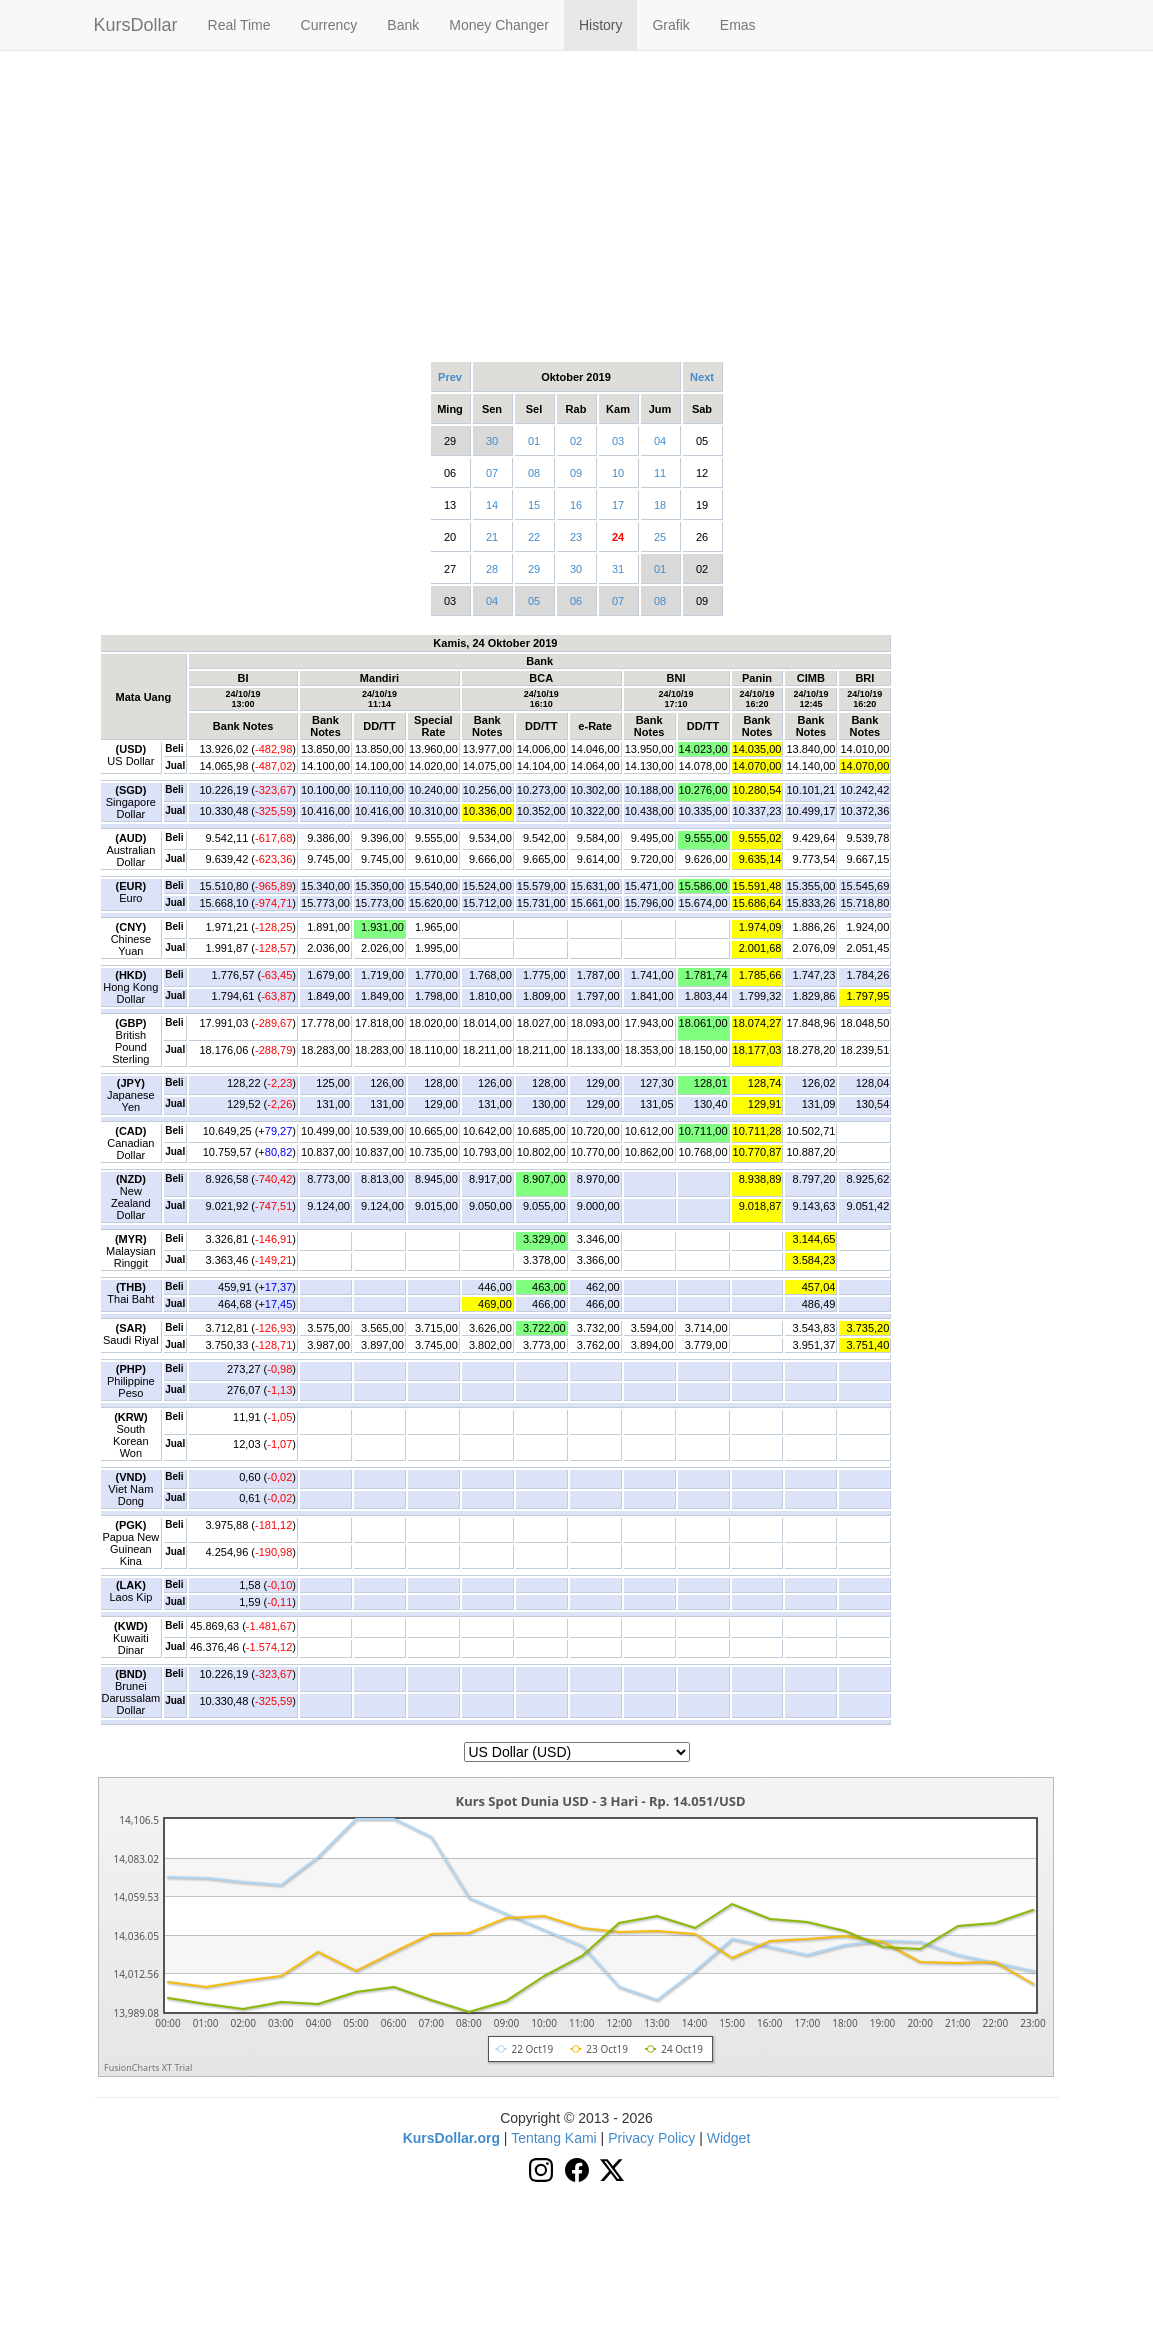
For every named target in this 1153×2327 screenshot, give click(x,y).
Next (702, 377)
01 (534, 441)
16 (576, 505)
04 (660, 441)
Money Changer (499, 25)
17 (618, 505)
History (601, 25)
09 (576, 473)
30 (492, 441)
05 (534, 601)
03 (618, 441)
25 (660, 537)
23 (576, 537)
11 (660, 473)
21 (492, 537)
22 (534, 537)
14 (492, 505)
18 (660, 505)
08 (534, 473)
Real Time (239, 25)
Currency (329, 25)
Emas (738, 25)
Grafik (670, 25)
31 (618, 569)
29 (534, 569)
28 (492, 569)
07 (492, 473)
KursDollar (136, 25)
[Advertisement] (577, 205)
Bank (403, 25)
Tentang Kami (554, 2138)
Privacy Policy (651, 2138)
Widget (729, 2138)
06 (576, 601)
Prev (450, 377)
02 (576, 441)
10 (618, 473)
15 (534, 505)
